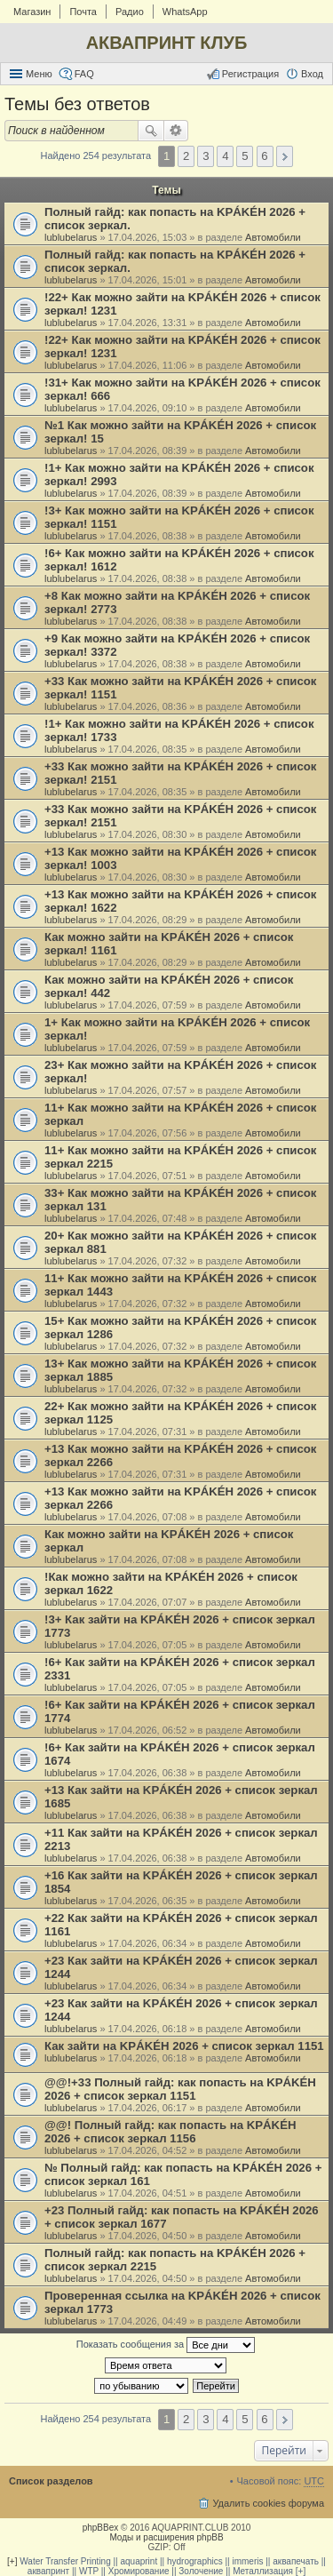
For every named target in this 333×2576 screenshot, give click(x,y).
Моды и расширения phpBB (166, 2537)
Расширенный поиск (176, 130)
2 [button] (186, 156)
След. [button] (284, 156)
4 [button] (225, 156)
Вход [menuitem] (312, 73)
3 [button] (205, 156)
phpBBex (101, 2527)
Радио (129, 11)
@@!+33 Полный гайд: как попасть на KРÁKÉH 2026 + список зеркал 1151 (180, 2089)
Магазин (32, 11)
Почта (83, 11)
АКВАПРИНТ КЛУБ (167, 42)
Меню (39, 73)
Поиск (151, 130)
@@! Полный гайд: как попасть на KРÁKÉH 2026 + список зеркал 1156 (170, 2131)
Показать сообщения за (165, 2345)
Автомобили (273, 237)
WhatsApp (185, 11)
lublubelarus (70, 237)
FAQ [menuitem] (84, 73)
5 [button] (245, 156)
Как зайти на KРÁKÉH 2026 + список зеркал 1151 (184, 2046)
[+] (12, 2561)
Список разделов (51, 2481)
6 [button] (264, 156)
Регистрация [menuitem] (250, 73)
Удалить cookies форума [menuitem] (268, 2503)
